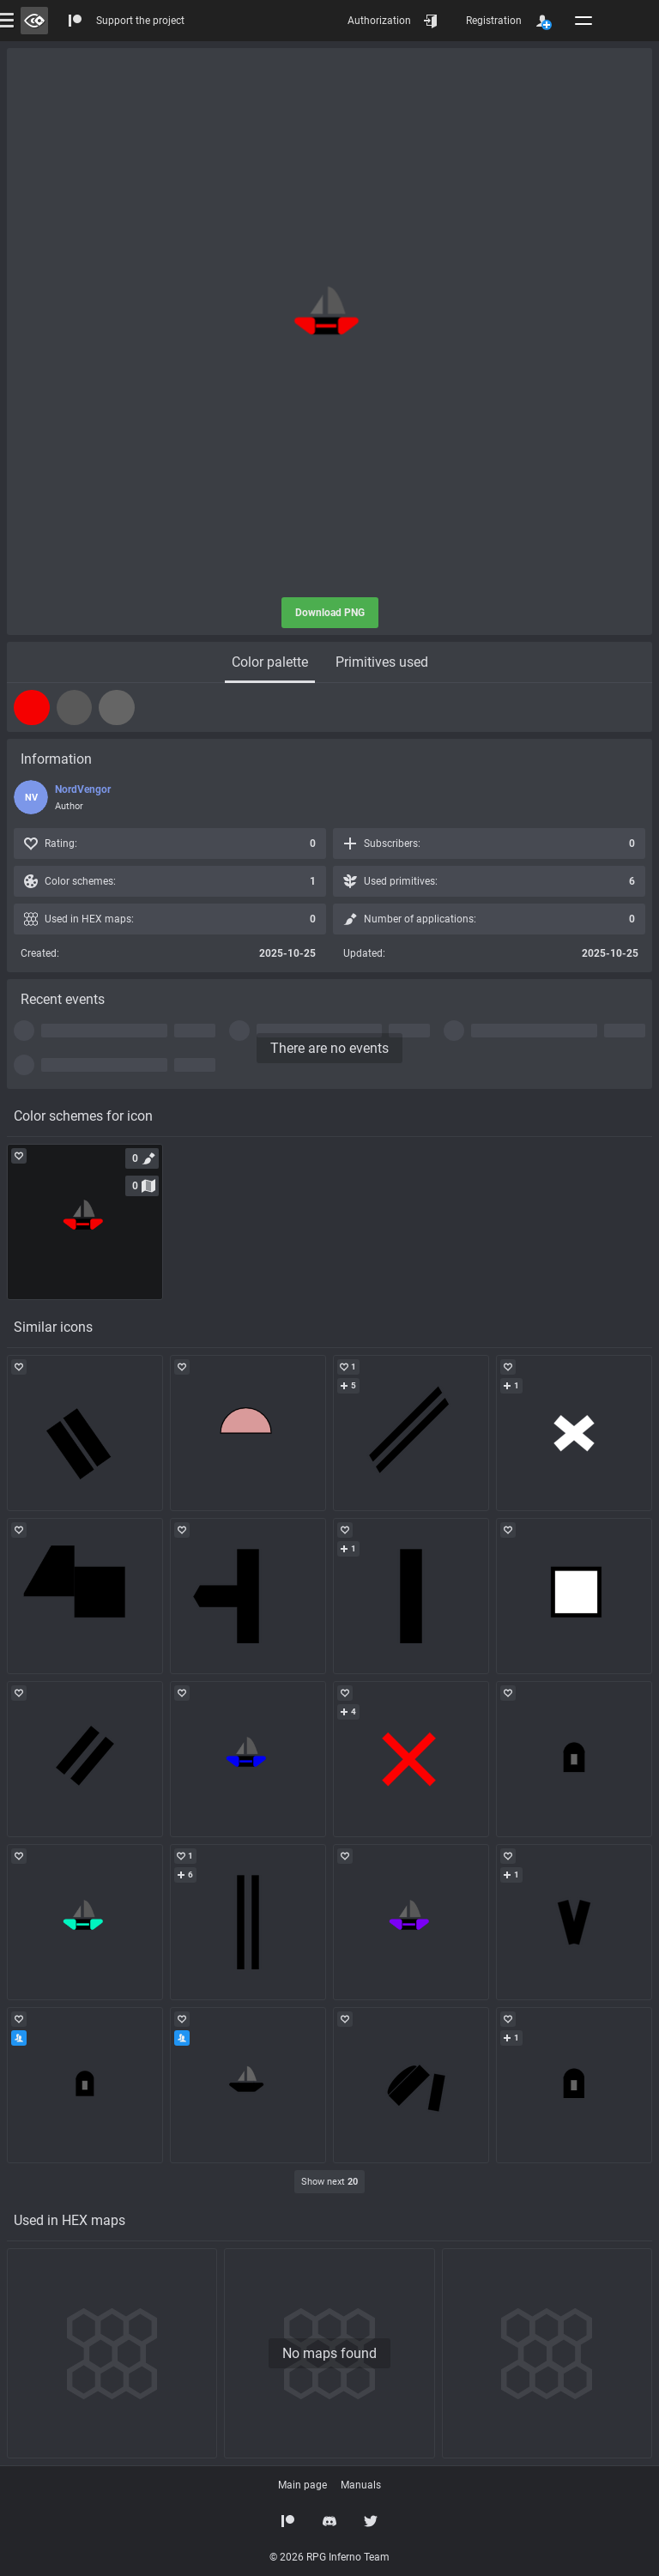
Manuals (361, 2485)
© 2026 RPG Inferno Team (329, 2557)
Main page (302, 2485)
